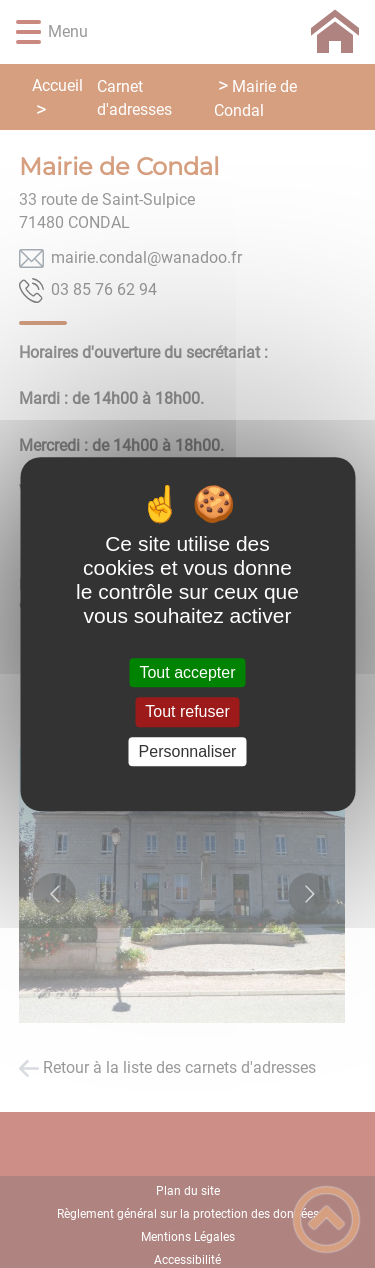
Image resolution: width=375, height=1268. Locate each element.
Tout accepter (187, 672)
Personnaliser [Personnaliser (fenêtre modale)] (188, 751)
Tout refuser (187, 712)
